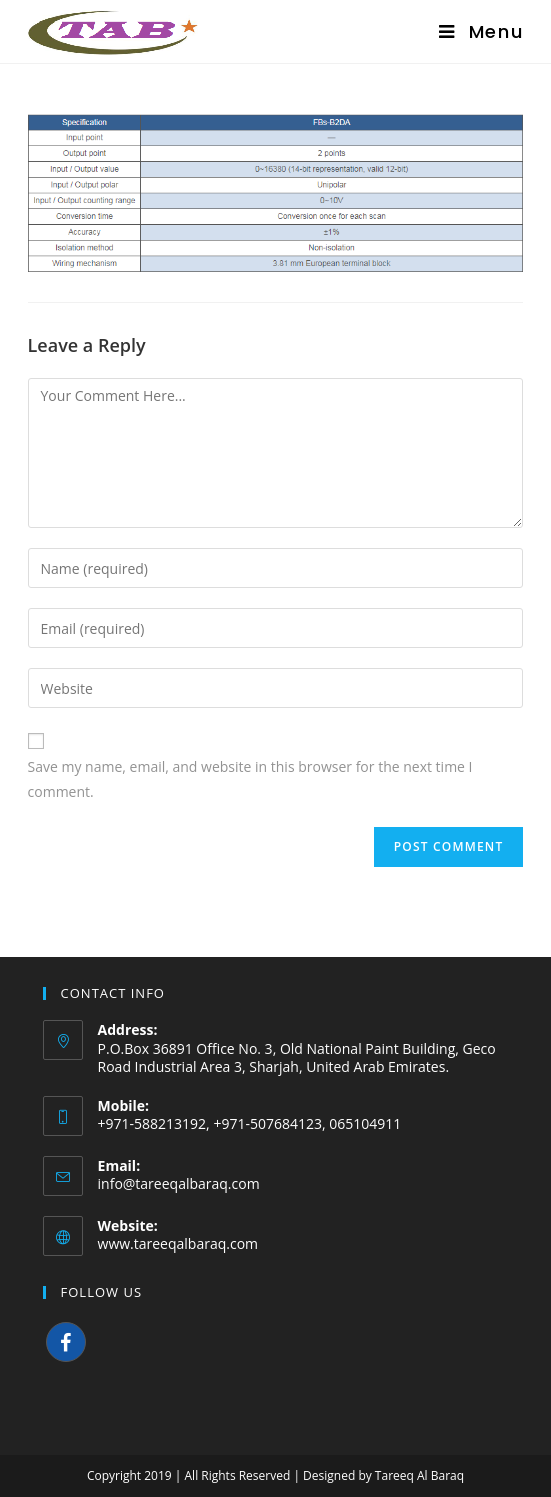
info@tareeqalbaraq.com (179, 1183)
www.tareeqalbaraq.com (178, 1243)
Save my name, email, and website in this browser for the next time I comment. (250, 779)
